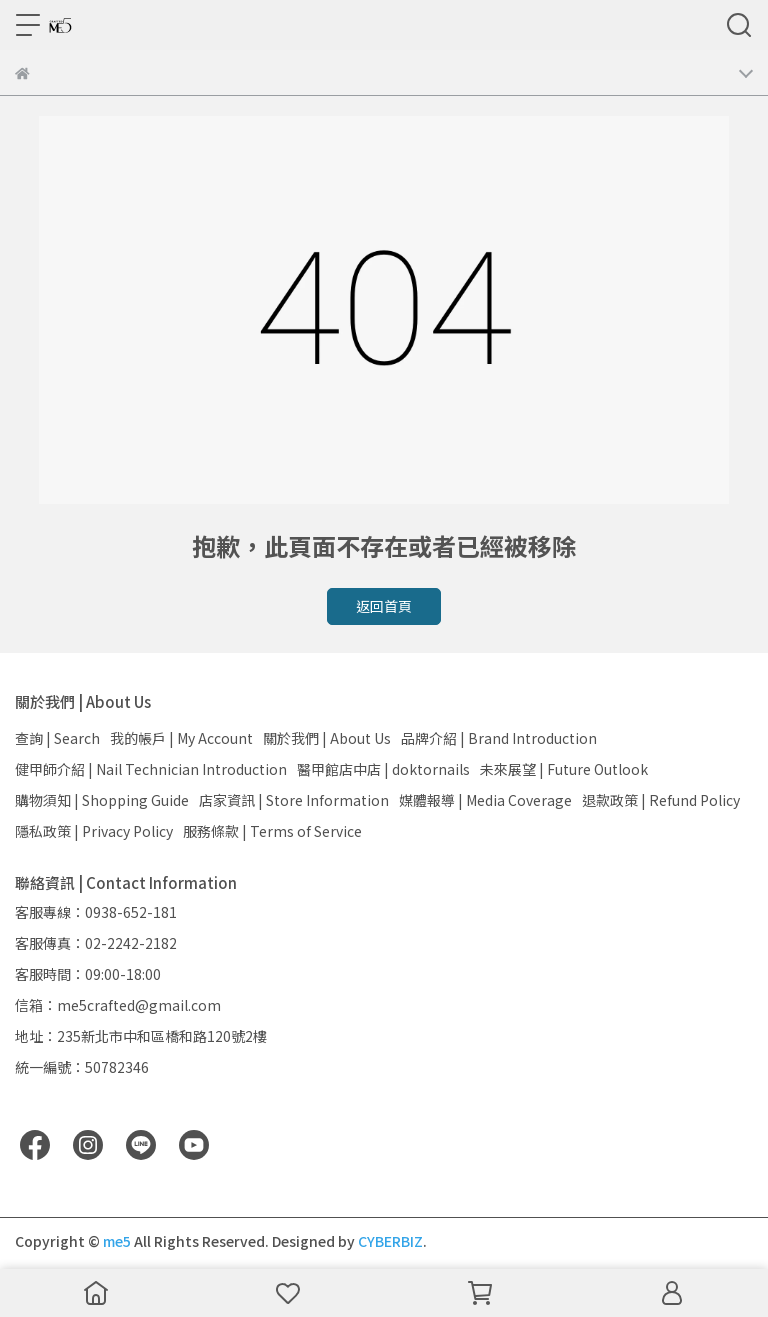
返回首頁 (384, 606)
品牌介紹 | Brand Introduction (499, 738)
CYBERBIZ (390, 1241)
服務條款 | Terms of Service (272, 831)
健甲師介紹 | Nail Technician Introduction (151, 769)
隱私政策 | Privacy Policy (94, 831)
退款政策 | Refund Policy (661, 800)
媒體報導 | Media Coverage (485, 800)
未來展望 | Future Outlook (564, 769)
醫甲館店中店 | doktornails (383, 769)
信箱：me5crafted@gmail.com (118, 1005)
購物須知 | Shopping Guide (102, 800)
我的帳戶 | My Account (181, 738)
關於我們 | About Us (327, 738)
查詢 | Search (57, 738)
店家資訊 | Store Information (294, 800)
